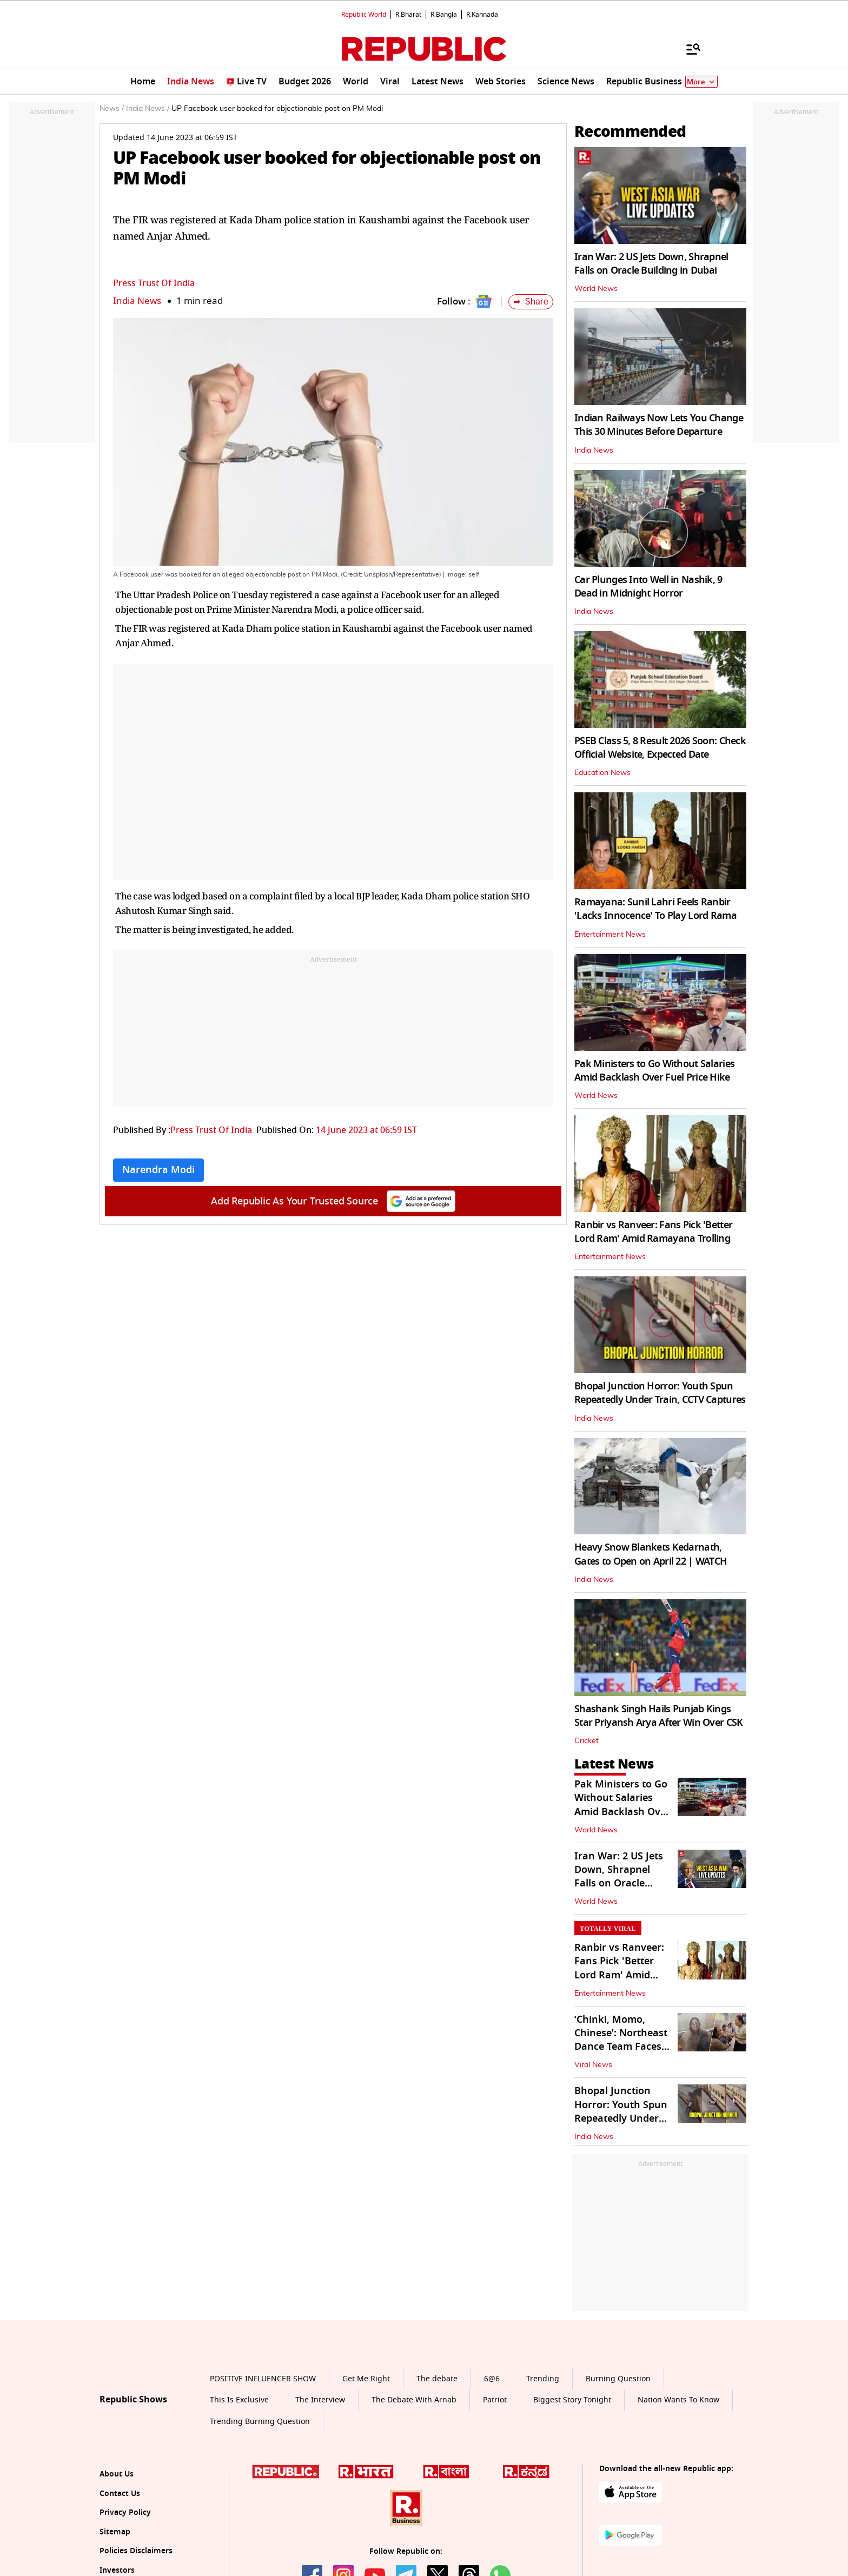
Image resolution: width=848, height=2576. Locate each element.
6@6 (492, 2379)
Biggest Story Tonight (572, 2400)
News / (112, 108)
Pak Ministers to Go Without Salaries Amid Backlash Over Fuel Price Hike (654, 1070)
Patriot (495, 2400)
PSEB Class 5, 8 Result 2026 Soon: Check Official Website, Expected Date (660, 747)
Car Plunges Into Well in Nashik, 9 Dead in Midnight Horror (648, 586)
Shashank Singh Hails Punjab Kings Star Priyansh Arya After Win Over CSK (658, 1716)
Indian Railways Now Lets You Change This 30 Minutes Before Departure (658, 425)
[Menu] (687, 49)
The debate (437, 2379)
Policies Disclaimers (136, 2551)
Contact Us (120, 2493)
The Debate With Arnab (414, 2400)
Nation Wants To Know (678, 2400)
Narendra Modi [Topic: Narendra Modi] (158, 1170)
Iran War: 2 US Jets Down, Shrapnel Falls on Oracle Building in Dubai (651, 263)
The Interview (320, 2400)
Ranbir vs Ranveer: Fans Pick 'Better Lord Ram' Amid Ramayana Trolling (653, 1232)
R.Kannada (482, 14)
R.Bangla (443, 14)
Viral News (593, 2065)
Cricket (586, 1741)
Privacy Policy (125, 2512)
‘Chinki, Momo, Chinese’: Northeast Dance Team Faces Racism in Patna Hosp (620, 2046)
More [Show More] (701, 82)
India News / (147, 108)
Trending (542, 2379)
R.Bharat (408, 14)
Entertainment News (610, 934)
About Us (117, 2474)
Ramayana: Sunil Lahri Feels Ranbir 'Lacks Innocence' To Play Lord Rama (655, 909)
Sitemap (115, 2532)
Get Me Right (366, 2379)
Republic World (363, 14)
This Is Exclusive (239, 2400)
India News (137, 301)
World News (596, 289)
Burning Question (618, 2379)
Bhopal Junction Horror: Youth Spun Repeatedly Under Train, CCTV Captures (659, 1393)
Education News (602, 773)
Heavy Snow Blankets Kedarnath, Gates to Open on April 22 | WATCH (650, 1554)
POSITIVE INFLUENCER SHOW (263, 2379)
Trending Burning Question (260, 2421)
